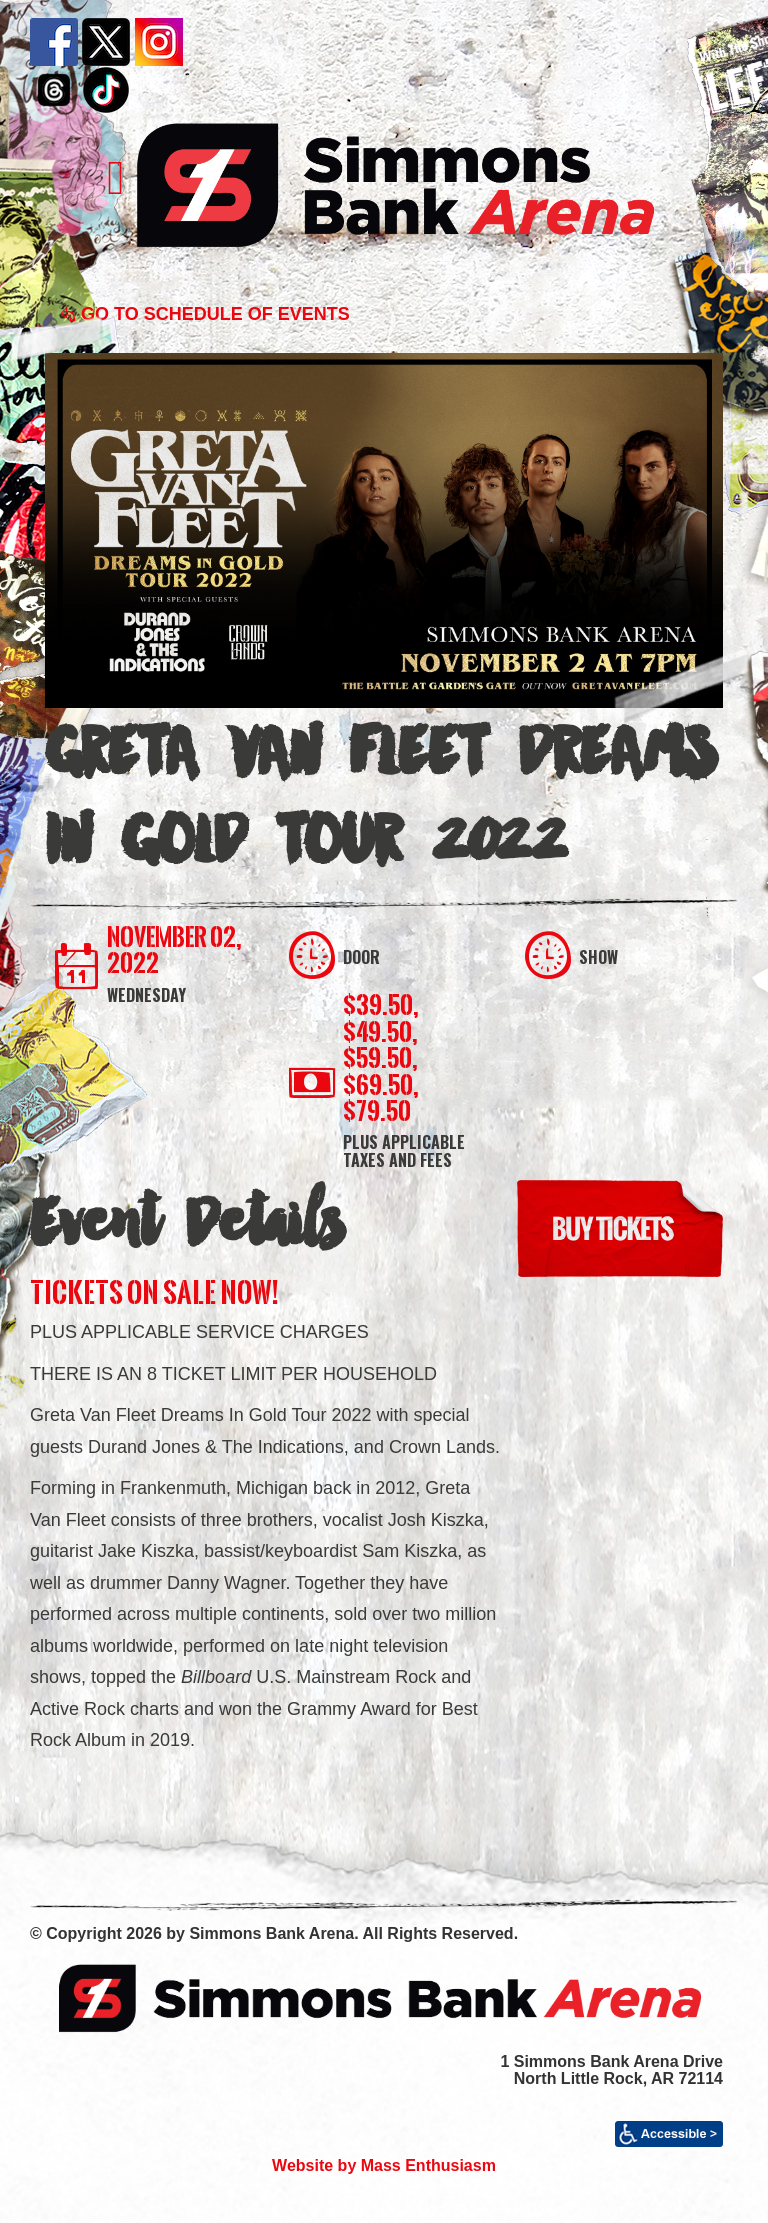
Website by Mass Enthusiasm (384, 2165)
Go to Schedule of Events (205, 314)
